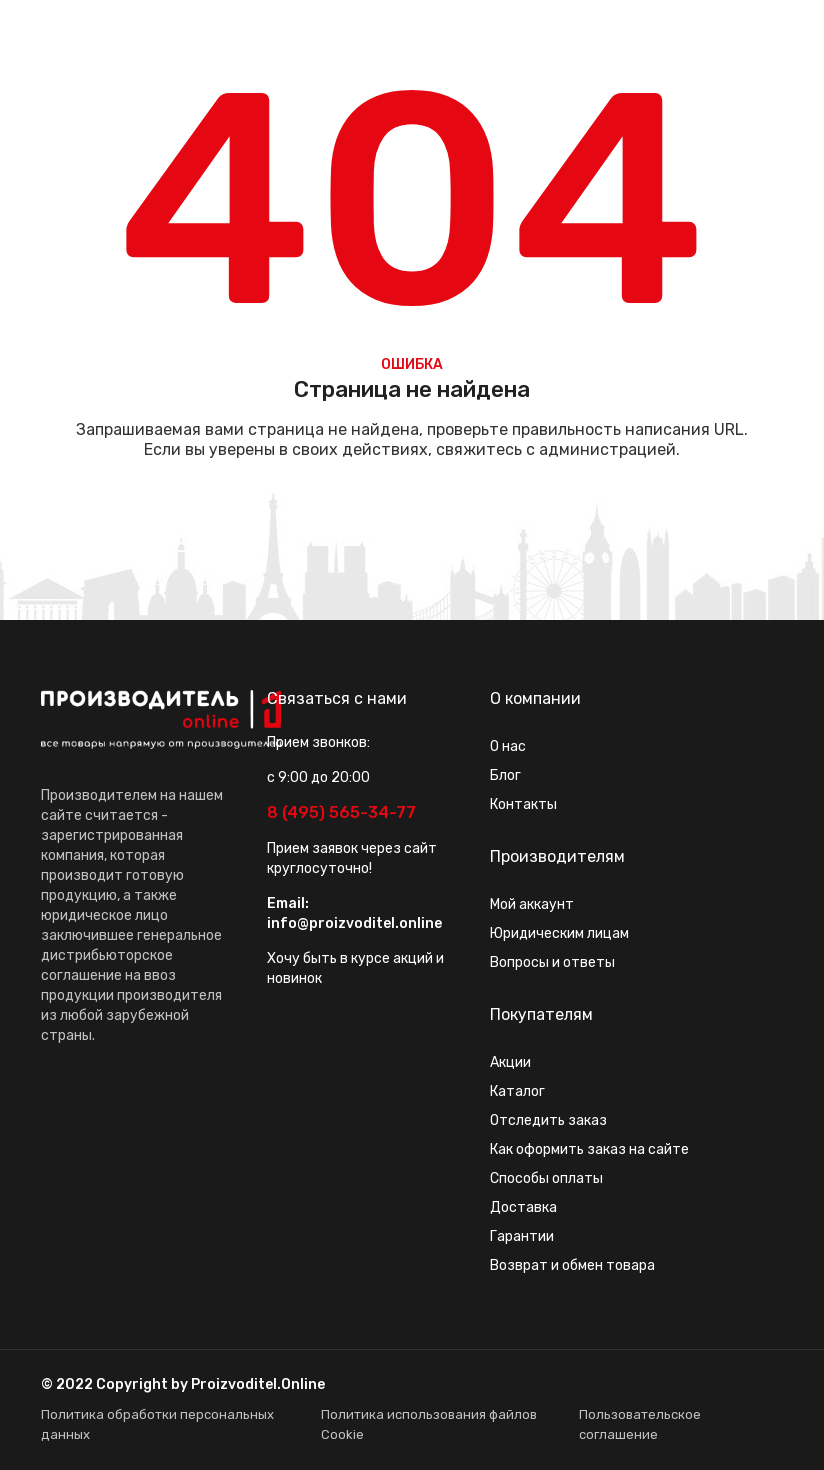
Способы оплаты (546, 1178)
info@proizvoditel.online (354, 923)
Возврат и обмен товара (572, 1265)
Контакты (523, 804)
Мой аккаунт (532, 904)
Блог (505, 775)
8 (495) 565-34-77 (341, 812)
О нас (508, 746)
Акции (510, 1062)
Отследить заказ (548, 1120)
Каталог (517, 1091)
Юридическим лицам (559, 933)
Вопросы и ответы (552, 962)
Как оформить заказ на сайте (589, 1149)
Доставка (523, 1207)
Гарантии (522, 1236)
